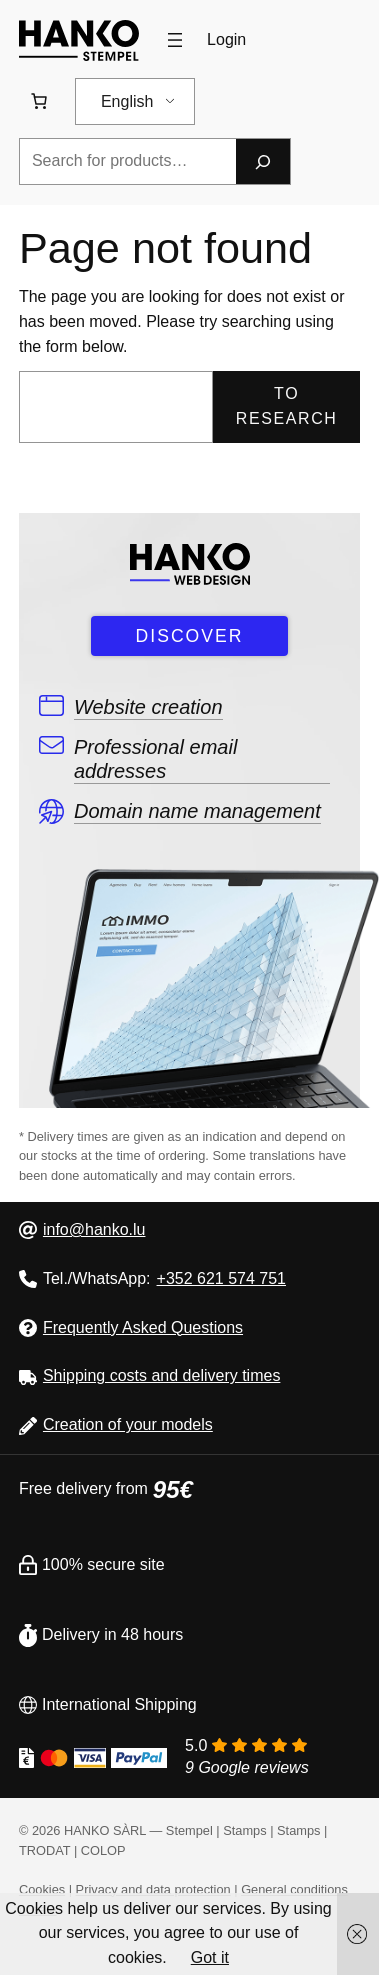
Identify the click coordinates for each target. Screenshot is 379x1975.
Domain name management (197, 811)
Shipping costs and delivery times (161, 1375)
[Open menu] (175, 40)
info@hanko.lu (94, 1229)
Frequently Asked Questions (143, 1327)
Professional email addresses (155, 759)
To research (287, 406)
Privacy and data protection (153, 1889)
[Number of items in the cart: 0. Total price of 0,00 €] (39, 101)
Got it (210, 1957)
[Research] (263, 161)
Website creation (148, 707)
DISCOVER (190, 636)
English (127, 101)
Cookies (42, 1889)
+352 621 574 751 (221, 1278)
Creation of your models (128, 1424)
